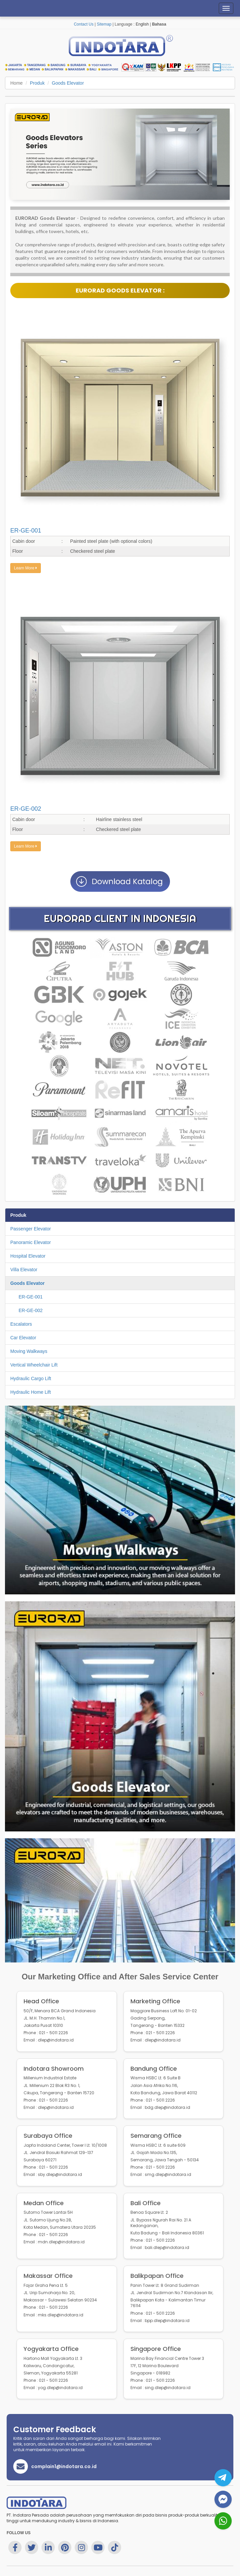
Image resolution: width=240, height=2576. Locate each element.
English (142, 24)
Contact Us (83, 24)
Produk (37, 83)
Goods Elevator (68, 83)
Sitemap (104, 24)
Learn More (25, 568)
